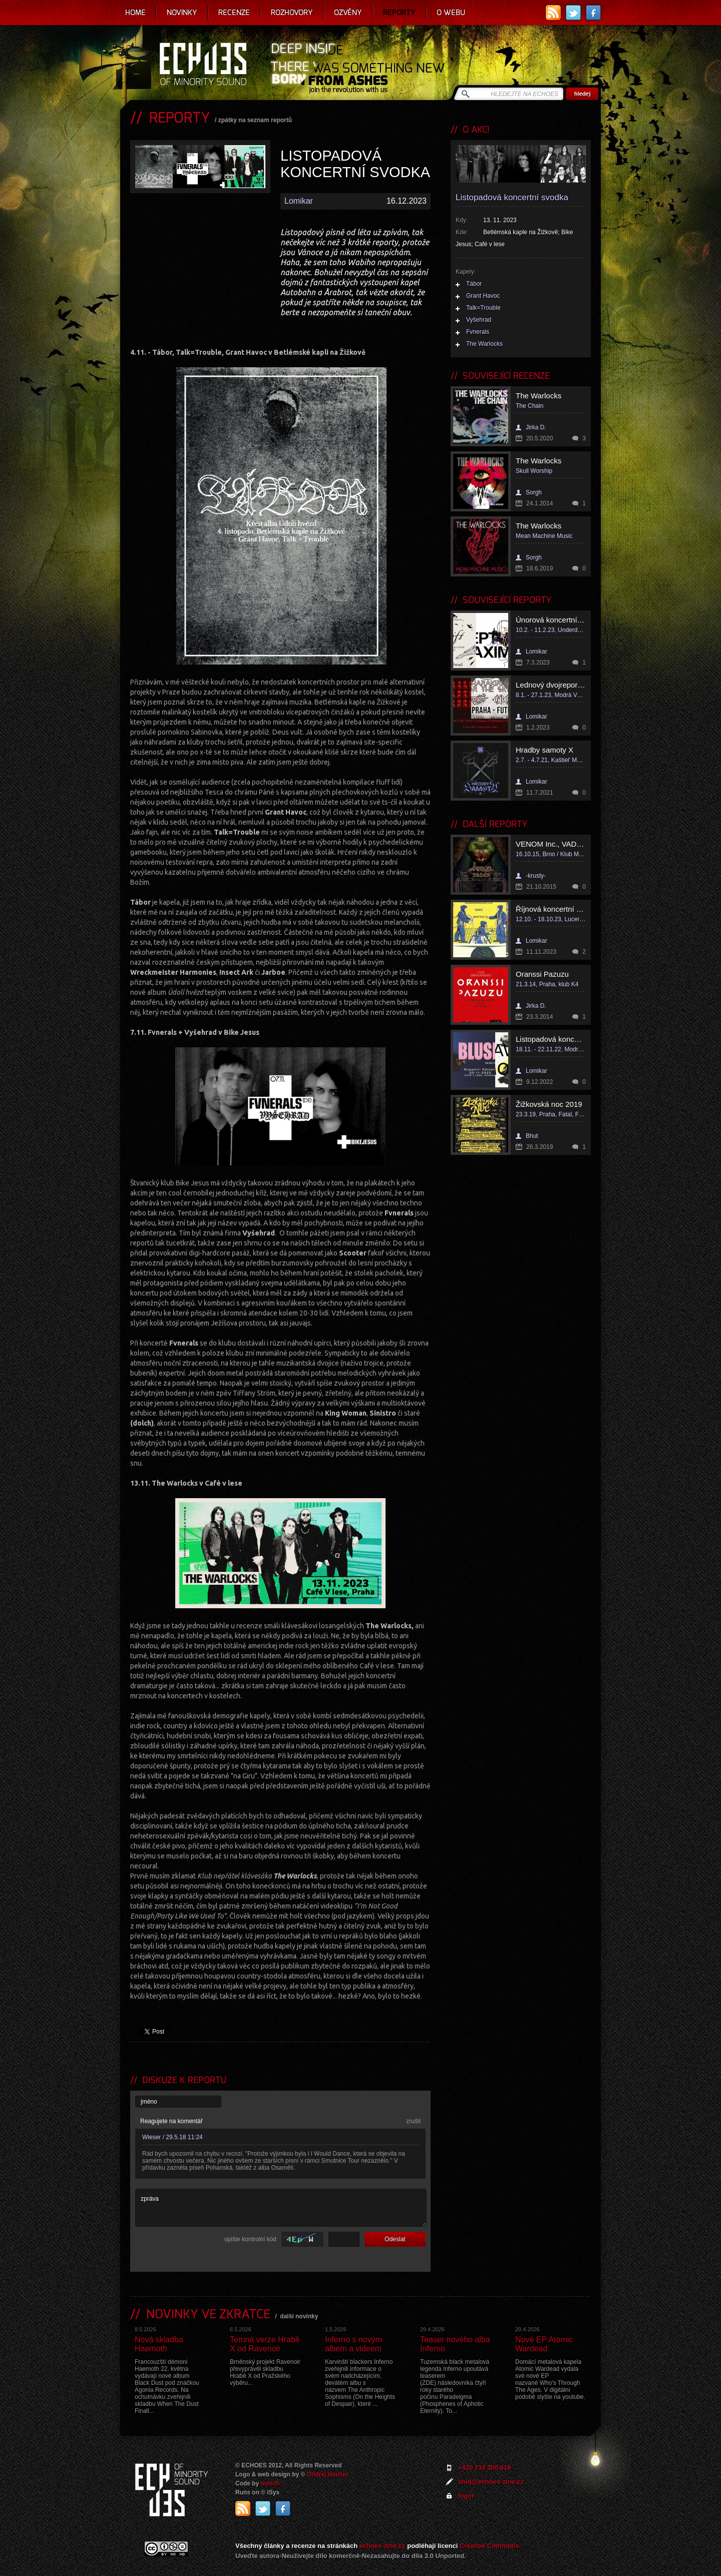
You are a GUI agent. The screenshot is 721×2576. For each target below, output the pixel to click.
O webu (451, 13)
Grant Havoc (483, 295)
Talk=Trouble (483, 307)
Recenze (234, 13)
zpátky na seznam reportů (255, 120)
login (466, 2495)
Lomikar (298, 201)
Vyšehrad (478, 319)
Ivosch (270, 2483)
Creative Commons (489, 2545)
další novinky (299, 2316)
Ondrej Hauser (327, 2474)
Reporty (399, 13)
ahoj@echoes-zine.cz (491, 2481)
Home (135, 13)
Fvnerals (477, 331)
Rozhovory (292, 13)
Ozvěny (348, 13)
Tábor (474, 283)
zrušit (413, 2121)
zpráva (281, 2208)
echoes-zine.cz (382, 2545)
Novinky (182, 13)
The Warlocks (484, 343)
